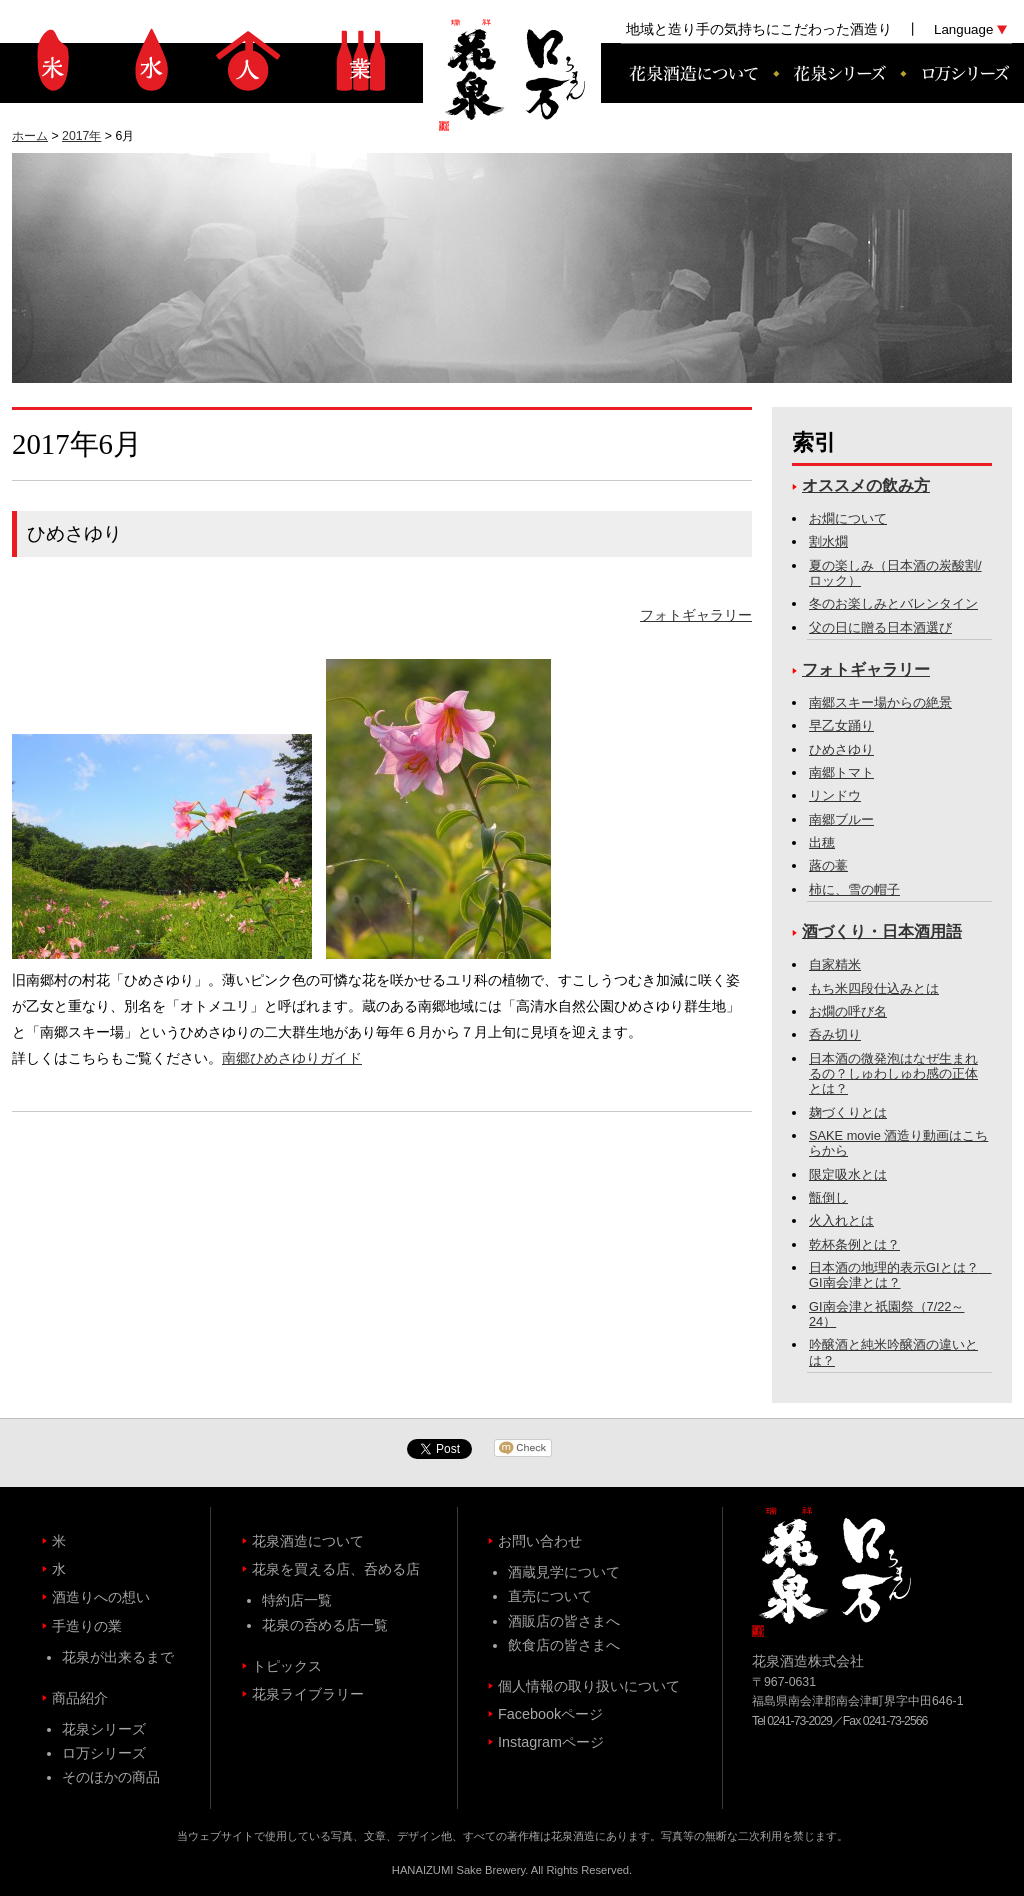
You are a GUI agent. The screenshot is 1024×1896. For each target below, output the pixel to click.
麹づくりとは (848, 1112)
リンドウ (835, 795)
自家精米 (835, 964)
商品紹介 (80, 1698)
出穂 (822, 842)
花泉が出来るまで (118, 1657)
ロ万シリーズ (957, 73)
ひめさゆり (841, 749)
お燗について (848, 518)
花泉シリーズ (838, 73)
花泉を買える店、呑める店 (336, 1569)
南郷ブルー (841, 819)
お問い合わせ (540, 1541)
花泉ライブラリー (308, 1694)
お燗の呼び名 (848, 1011)
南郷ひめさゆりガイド (292, 1058)
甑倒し (828, 1197)
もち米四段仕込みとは (874, 988)
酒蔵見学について (564, 1572)
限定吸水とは (848, 1174)
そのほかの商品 (111, 1777)
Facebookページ (550, 1714)
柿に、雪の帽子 (854, 889)
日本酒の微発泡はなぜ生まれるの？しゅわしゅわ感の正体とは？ (893, 1074)
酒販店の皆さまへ (564, 1621)
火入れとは (841, 1220)
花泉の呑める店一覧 (325, 1625)
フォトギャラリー (696, 615)
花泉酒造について (687, 73)
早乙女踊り (841, 725)
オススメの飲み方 (866, 485)
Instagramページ (551, 1742)
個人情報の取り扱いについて (589, 1686)
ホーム (30, 136)
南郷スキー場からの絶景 (880, 702)
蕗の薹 (828, 865)
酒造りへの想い (248, 60)
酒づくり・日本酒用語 (882, 931)
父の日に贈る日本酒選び (880, 627)
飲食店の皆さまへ (564, 1645)
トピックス (287, 1666)
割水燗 (828, 541)
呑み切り (835, 1034)
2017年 (81, 136)
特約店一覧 (297, 1600)
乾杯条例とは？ (854, 1244)
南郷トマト (841, 772)
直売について (550, 1596)
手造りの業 (360, 60)
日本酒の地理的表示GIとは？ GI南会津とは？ (900, 1275)
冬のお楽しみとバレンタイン (893, 603)
